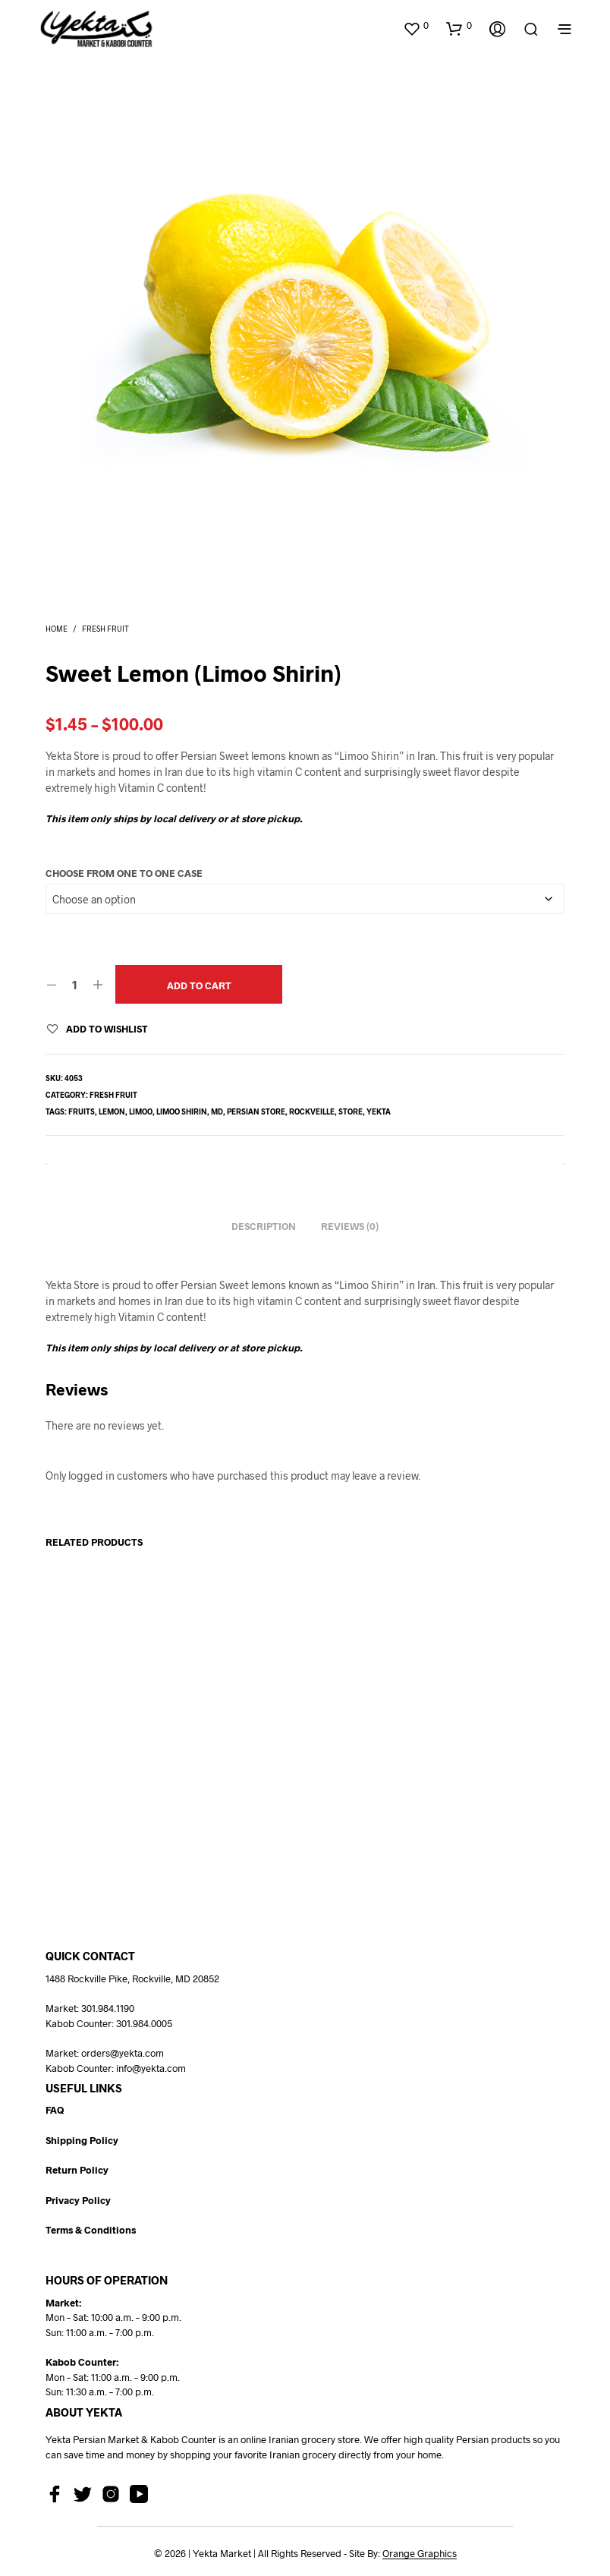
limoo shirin (181, 1111)
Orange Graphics (419, 2553)
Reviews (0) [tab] (350, 1226)
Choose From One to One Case (124, 873)
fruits (81, 1111)
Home (57, 628)
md (217, 1111)
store (350, 1111)
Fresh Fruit (105, 628)
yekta (378, 1111)
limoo (140, 1111)
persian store (256, 1111)
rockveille (312, 1111)
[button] (416, 25)
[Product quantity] (75, 984)
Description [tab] (263, 1226)
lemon (112, 1111)
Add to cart (199, 985)
